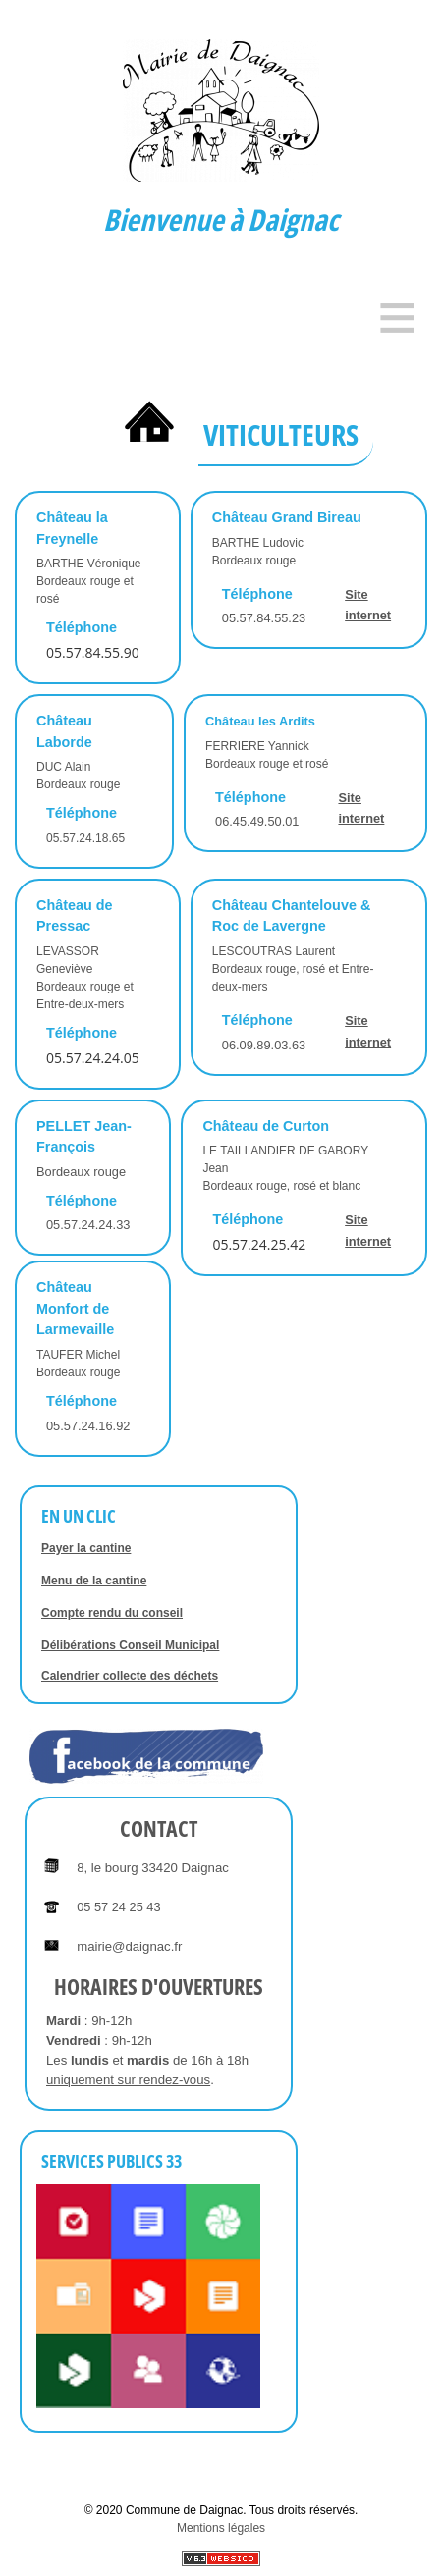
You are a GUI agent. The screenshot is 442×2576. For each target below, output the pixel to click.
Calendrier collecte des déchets (129, 1676)
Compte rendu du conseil (112, 1613)
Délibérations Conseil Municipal (130, 1645)
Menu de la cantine (93, 1580)
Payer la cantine (86, 1548)
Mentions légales (221, 2528)
